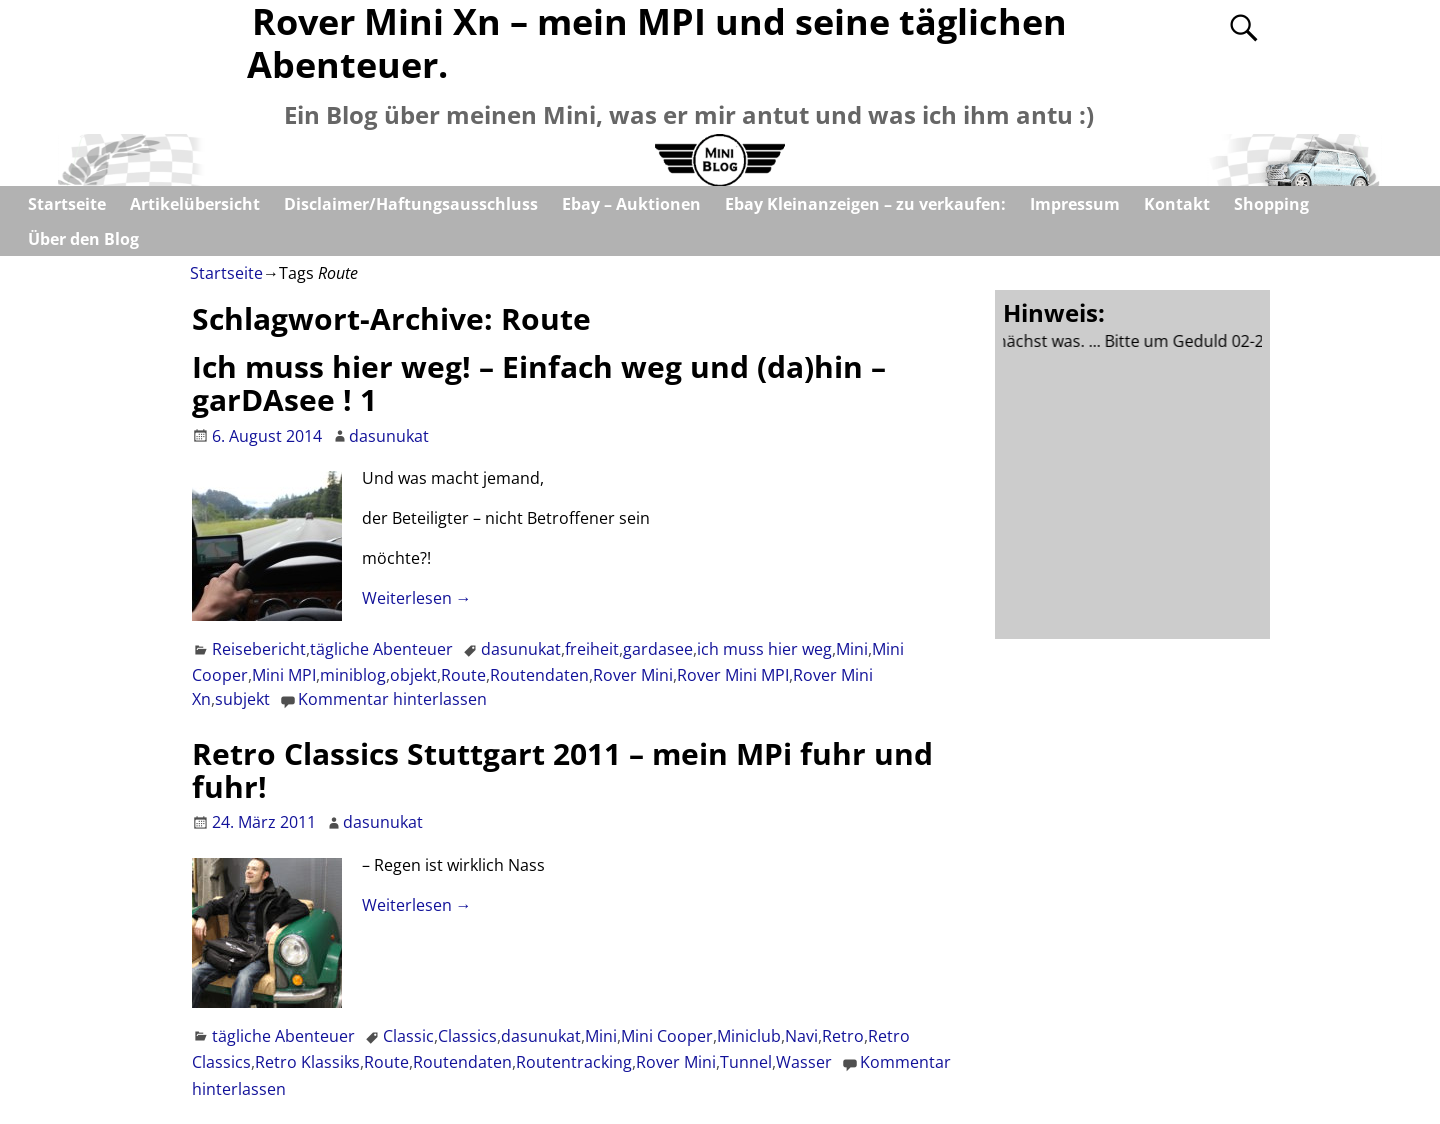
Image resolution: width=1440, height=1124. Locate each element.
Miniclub (749, 1036)
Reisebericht (259, 649)
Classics (467, 1036)
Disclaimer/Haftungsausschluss (411, 204)
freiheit (592, 649)
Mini (852, 649)
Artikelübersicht (195, 204)
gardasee (658, 649)
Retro (843, 1036)
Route (463, 675)
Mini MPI (284, 675)
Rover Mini (633, 675)
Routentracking (574, 1062)
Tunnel (746, 1062)
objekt (413, 675)
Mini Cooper (667, 1036)
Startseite (67, 204)
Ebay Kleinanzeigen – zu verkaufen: (865, 204)
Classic (408, 1036)
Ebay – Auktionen (631, 204)
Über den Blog (83, 239)
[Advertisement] (1153, 491)
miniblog (353, 675)
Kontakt (1177, 204)
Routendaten (539, 675)
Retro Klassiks (307, 1062)
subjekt (242, 699)
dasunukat (521, 649)
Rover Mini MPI (733, 675)
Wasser (804, 1062)
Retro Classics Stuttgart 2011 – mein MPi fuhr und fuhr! (562, 770)
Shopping (1271, 204)
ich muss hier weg (764, 649)
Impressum (1075, 204)
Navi (801, 1036)
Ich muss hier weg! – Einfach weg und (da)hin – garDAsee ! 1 (539, 383)
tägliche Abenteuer (381, 649)
